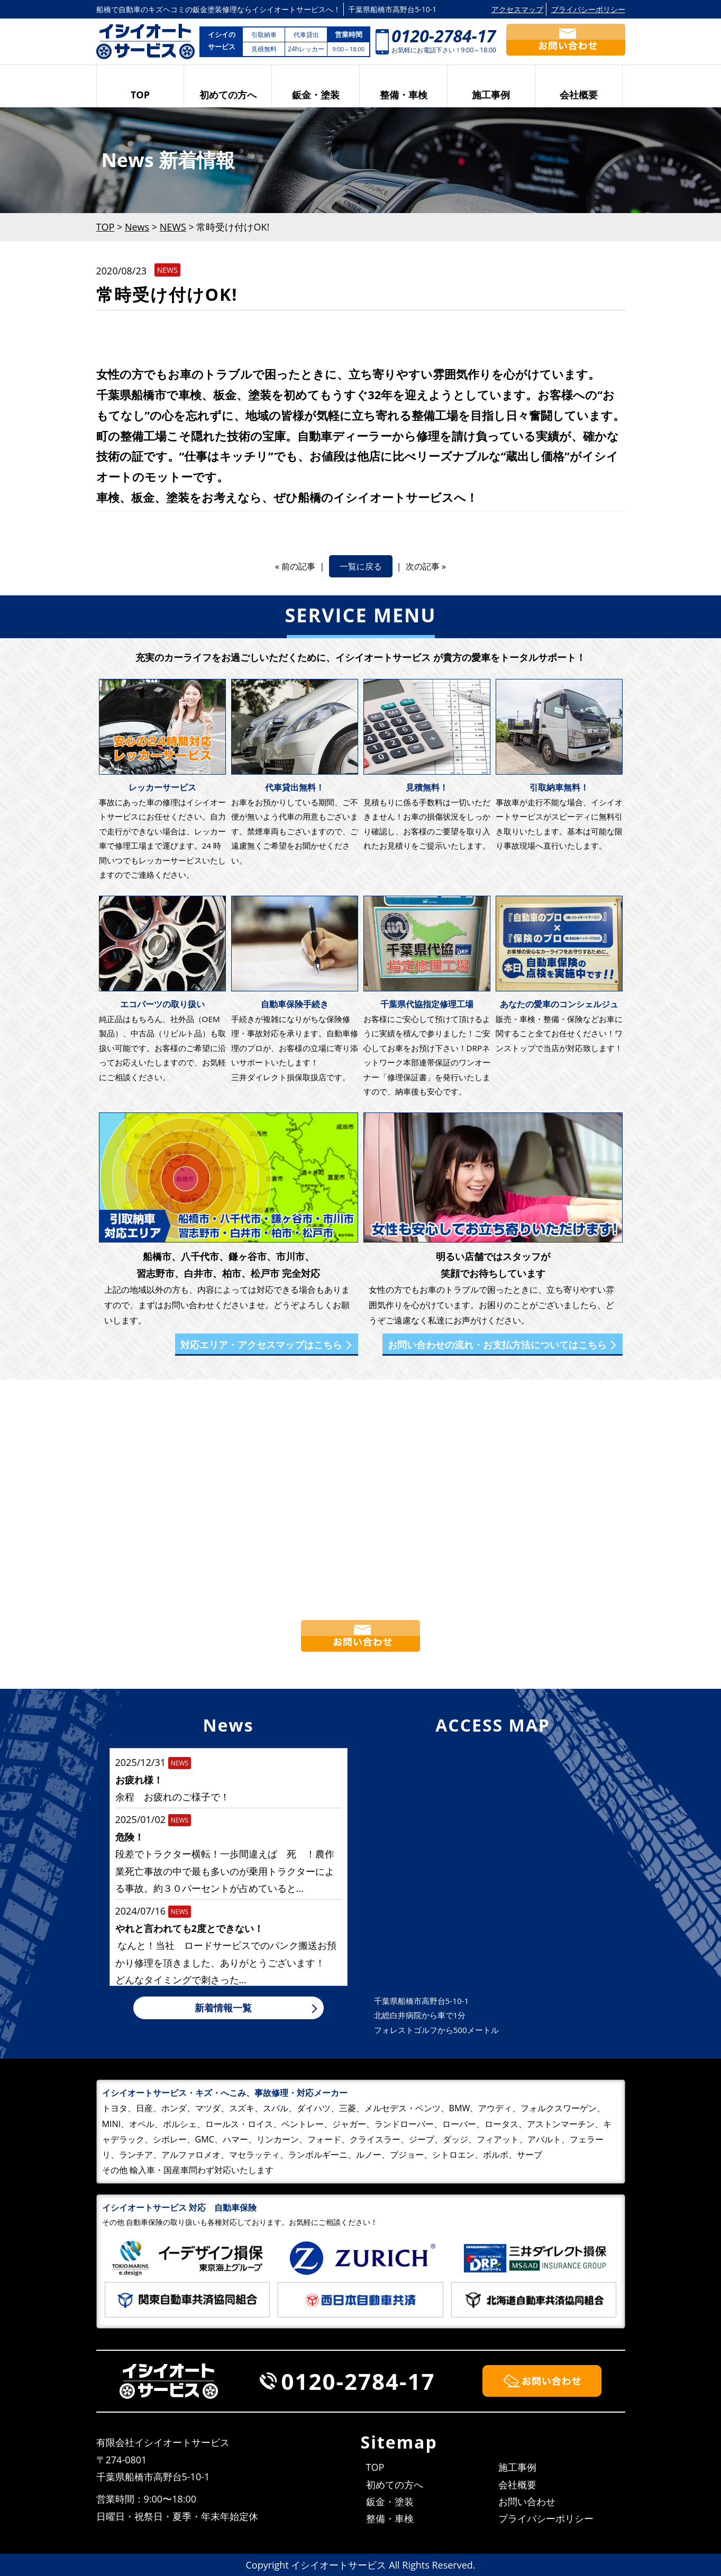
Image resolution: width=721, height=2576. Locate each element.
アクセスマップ (517, 9)
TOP (140, 94)
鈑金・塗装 (316, 94)
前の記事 (298, 566)
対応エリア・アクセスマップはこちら (261, 1344)
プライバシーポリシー (588, 9)
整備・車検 (403, 94)
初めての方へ (228, 94)
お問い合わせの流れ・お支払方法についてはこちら (497, 1344)
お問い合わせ (526, 2501)
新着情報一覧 (223, 2007)
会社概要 (579, 94)
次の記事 (423, 566)
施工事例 (491, 94)
